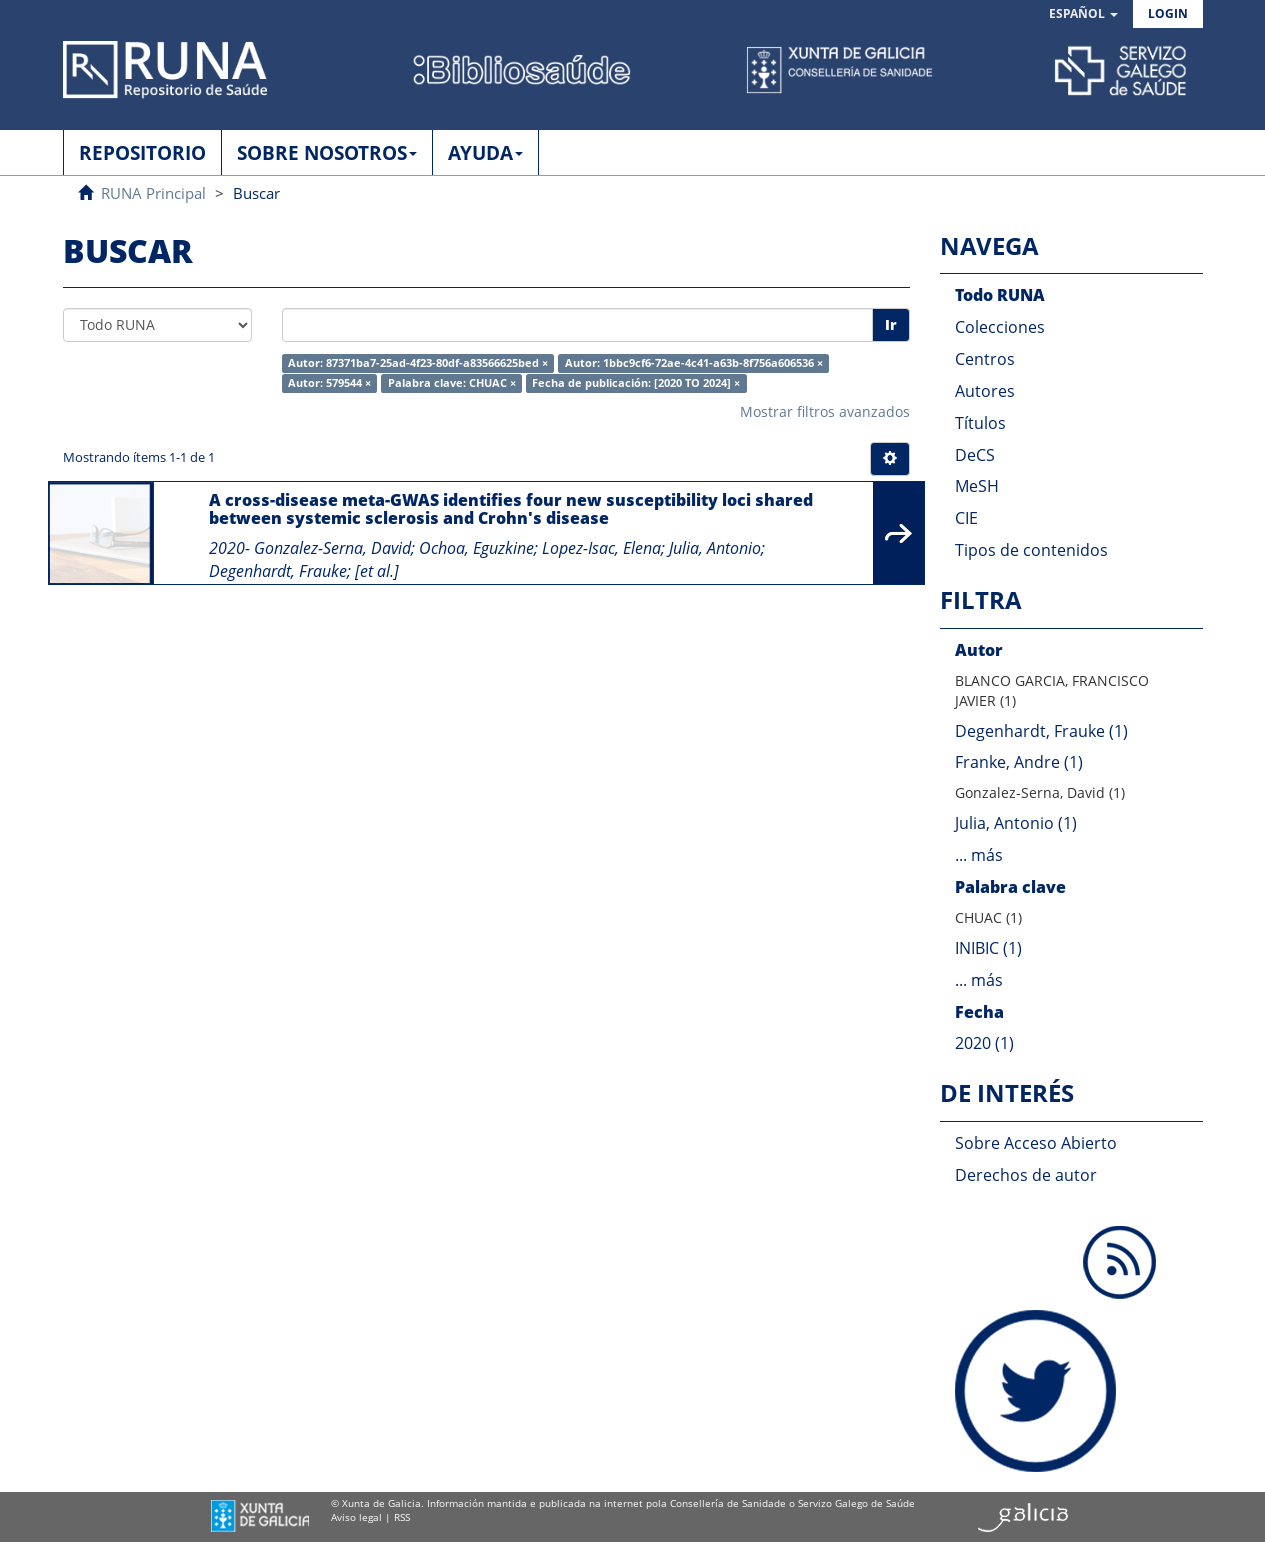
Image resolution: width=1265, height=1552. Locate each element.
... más (979, 855)
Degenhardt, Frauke (278, 571)
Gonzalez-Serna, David (332, 548)
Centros (985, 359)
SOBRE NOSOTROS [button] (327, 153)
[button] (1083, 14)
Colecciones (1000, 327)
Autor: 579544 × (329, 383)
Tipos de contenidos (1031, 550)
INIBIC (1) (988, 948)
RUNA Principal (153, 193)
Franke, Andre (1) (1019, 762)
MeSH (977, 486)
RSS (402, 1517)
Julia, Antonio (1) (1016, 823)
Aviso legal (356, 1517)
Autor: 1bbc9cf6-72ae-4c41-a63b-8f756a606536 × (694, 363)
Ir (891, 324)
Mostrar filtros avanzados (825, 411)
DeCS (975, 455)
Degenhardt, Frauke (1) (1041, 731)
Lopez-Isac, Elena (601, 548)
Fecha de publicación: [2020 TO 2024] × (636, 383)
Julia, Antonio (715, 548)
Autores (985, 391)
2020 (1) (984, 1043)
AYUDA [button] (485, 153)
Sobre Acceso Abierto (1036, 1143)
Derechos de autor (1026, 1175)
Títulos (980, 423)
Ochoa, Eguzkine (476, 548)
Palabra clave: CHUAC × (452, 383)
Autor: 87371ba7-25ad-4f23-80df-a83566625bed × (418, 363)
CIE (966, 518)
